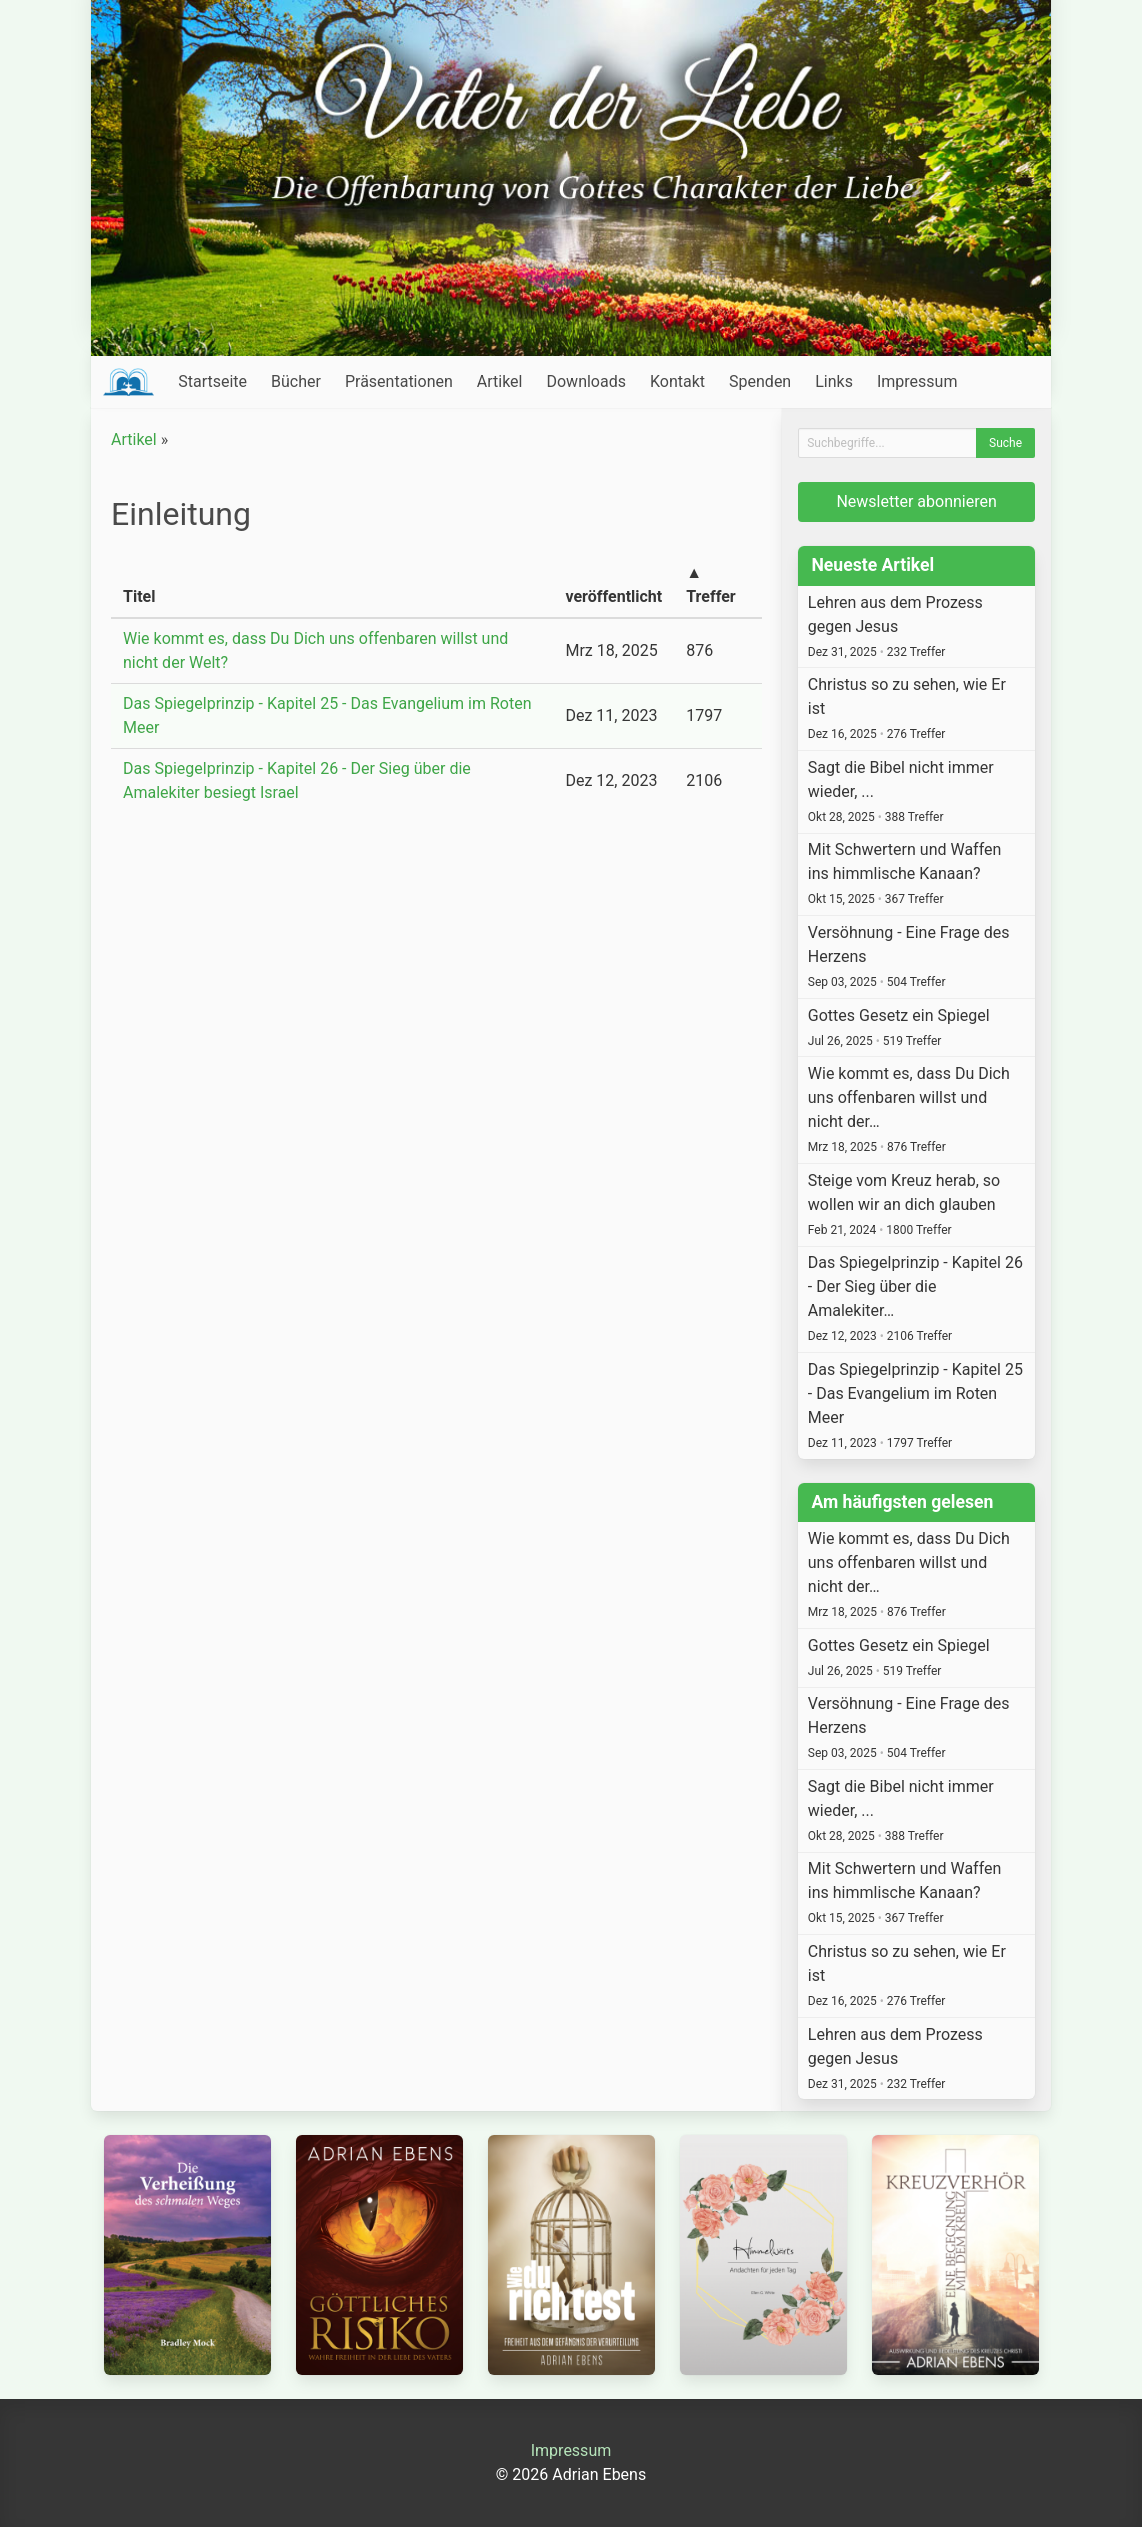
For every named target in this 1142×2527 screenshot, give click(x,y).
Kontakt (677, 381)
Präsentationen (399, 381)
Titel (139, 596)
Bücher (296, 381)
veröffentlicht (613, 596)
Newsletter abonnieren (916, 501)
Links (834, 381)
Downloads (585, 381)
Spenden (760, 381)
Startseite (212, 381)
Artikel (500, 381)
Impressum (917, 381)
